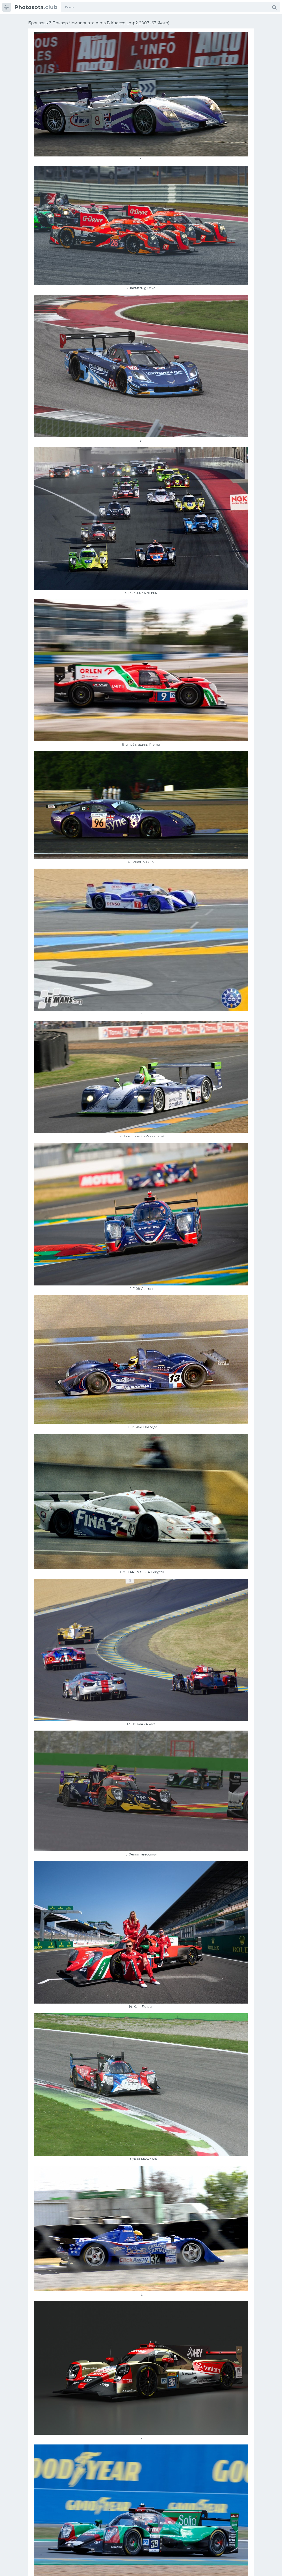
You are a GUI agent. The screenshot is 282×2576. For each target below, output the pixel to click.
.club (36, 7)
